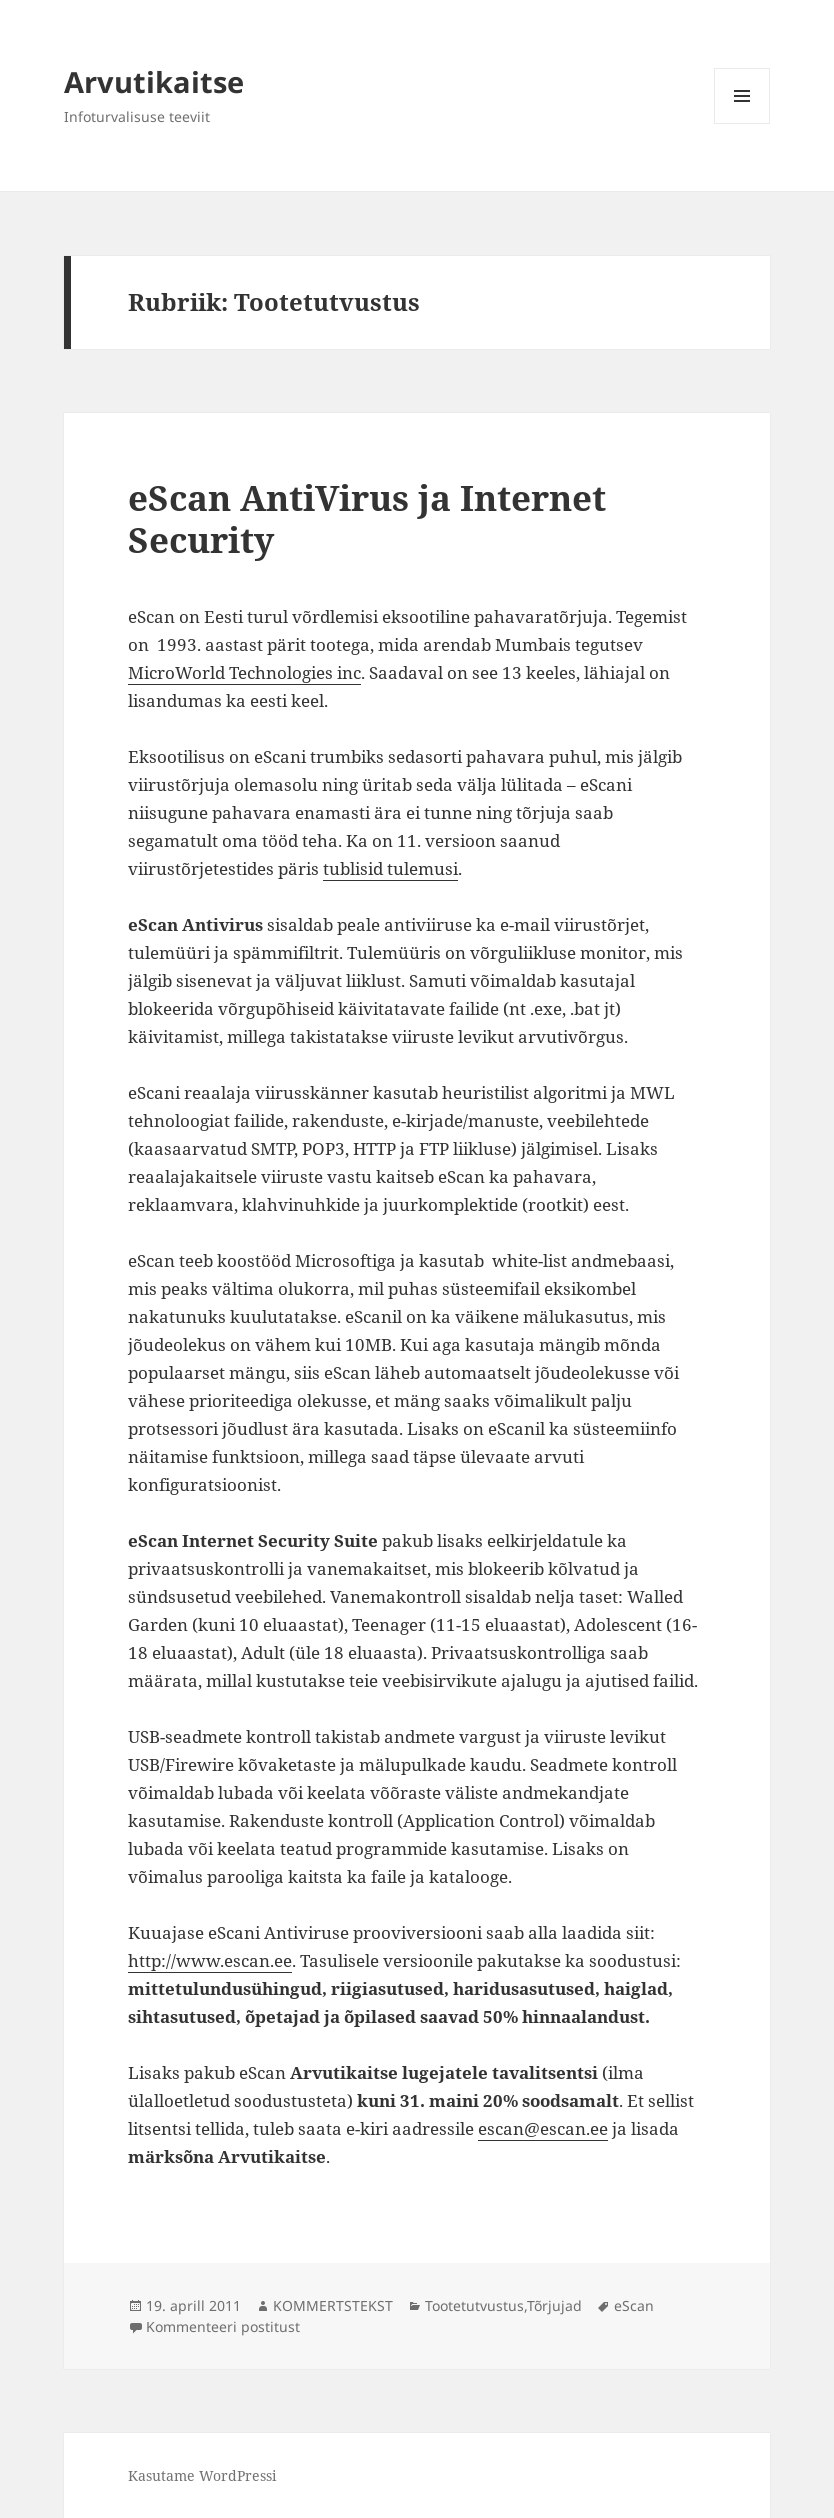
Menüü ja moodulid (742, 123)
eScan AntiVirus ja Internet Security (367, 518)
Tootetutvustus (474, 2305)
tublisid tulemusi (390, 868)
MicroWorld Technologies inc (244, 672)
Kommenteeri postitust (223, 2326)
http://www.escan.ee (210, 1960)
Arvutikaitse (154, 81)
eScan (634, 2305)
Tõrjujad (554, 2305)
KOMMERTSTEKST (333, 2305)
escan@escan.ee (543, 2128)
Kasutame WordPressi (202, 2475)
